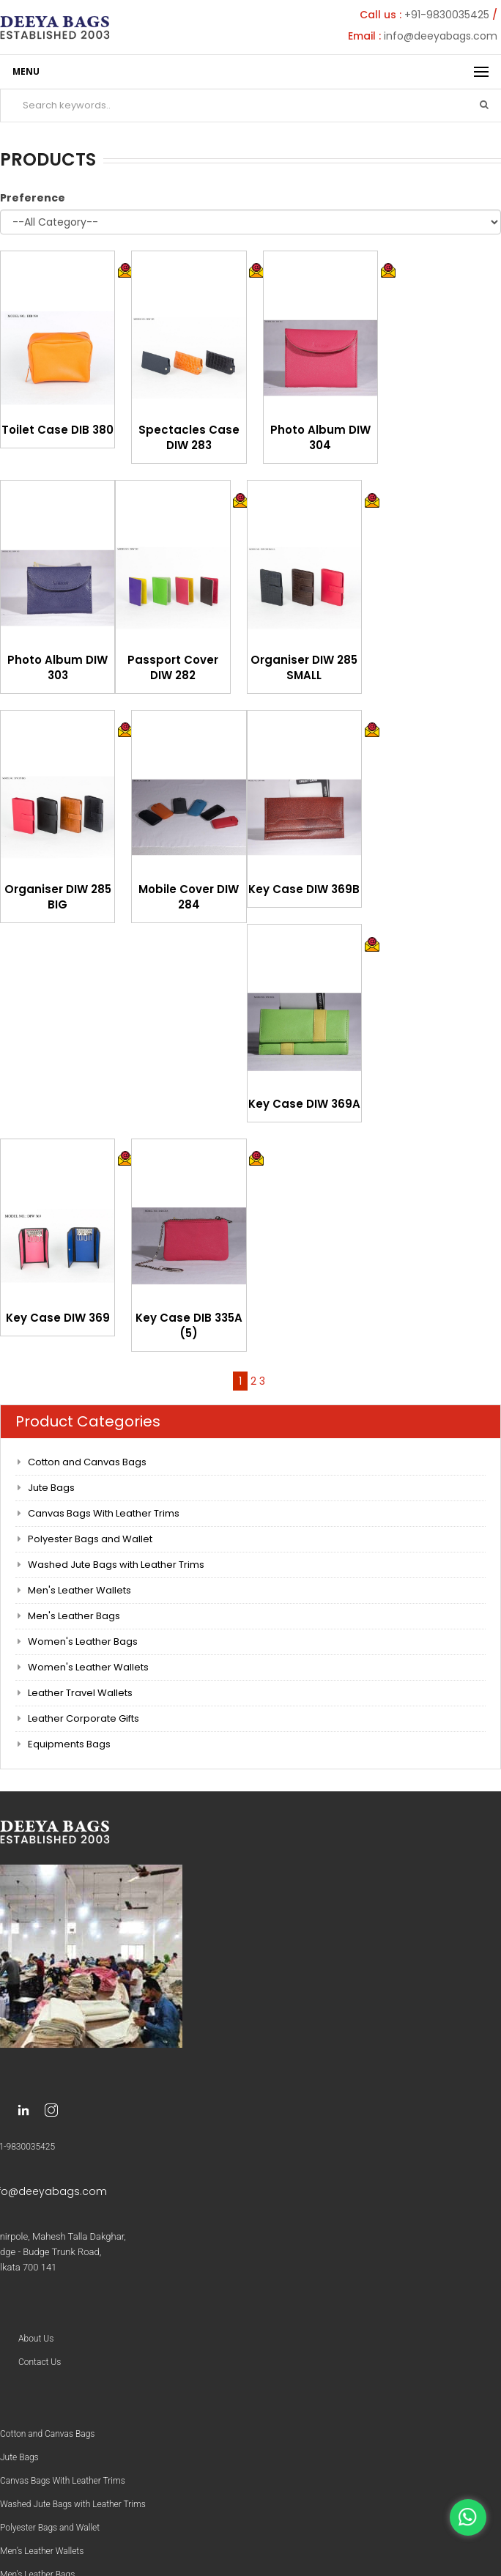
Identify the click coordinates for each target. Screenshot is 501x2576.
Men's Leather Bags (74, 1616)
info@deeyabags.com (440, 36)
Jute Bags (51, 1488)
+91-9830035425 (446, 14)
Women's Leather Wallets (88, 1667)
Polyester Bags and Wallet (90, 1539)
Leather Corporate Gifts (83, 1718)
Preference (32, 197)
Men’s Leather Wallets (42, 2551)
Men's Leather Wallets (79, 1590)
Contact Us (39, 2362)
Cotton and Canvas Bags (87, 1462)
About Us (35, 2338)
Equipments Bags (69, 1744)
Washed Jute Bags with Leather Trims (116, 1565)
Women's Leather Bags (83, 1641)
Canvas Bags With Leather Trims (103, 1513)
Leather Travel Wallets (80, 1693)
